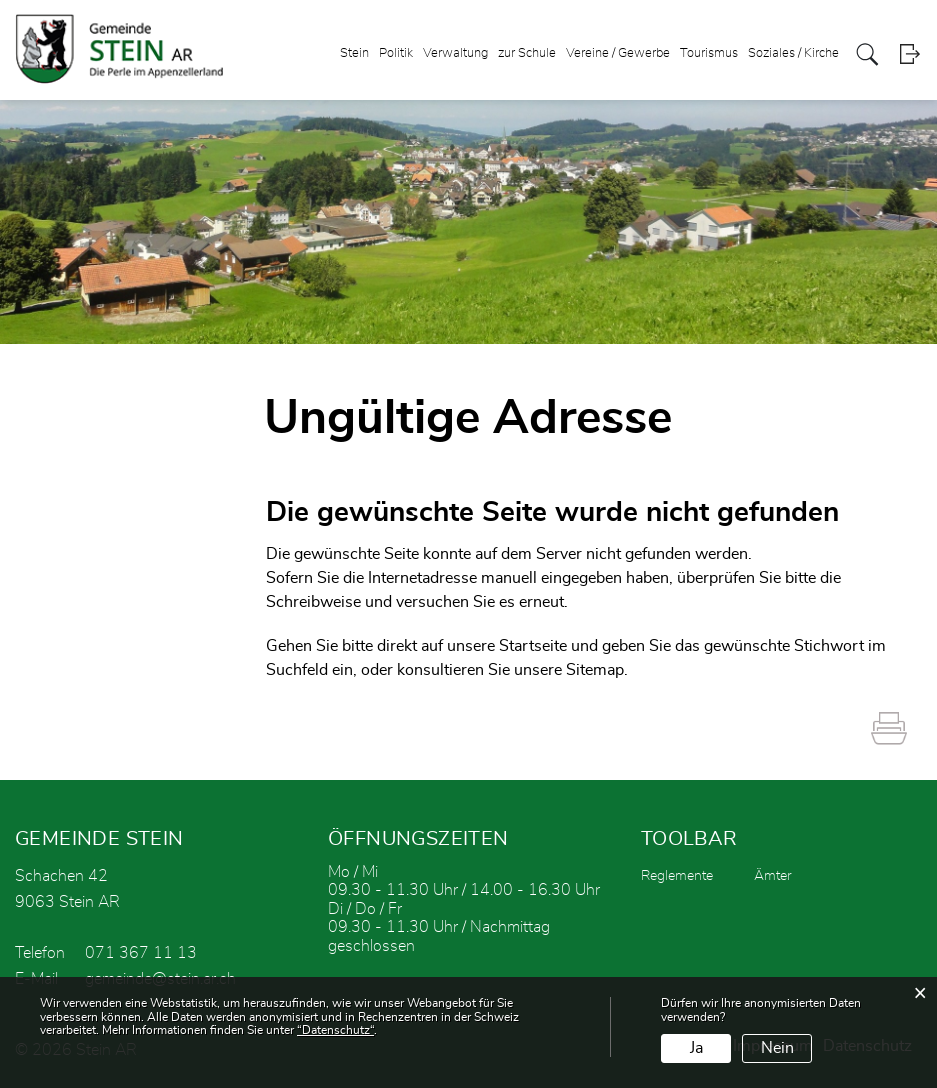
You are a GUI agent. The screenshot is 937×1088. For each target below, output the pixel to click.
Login (909, 54)
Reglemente (677, 876)
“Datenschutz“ (335, 1030)
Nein (777, 1048)
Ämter (773, 876)
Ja (696, 1048)
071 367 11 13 (141, 953)
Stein (354, 53)
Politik (396, 53)
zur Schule (527, 53)
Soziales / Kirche (793, 53)
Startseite (533, 646)
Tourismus (709, 53)
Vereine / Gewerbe (618, 53)
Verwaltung (455, 53)
